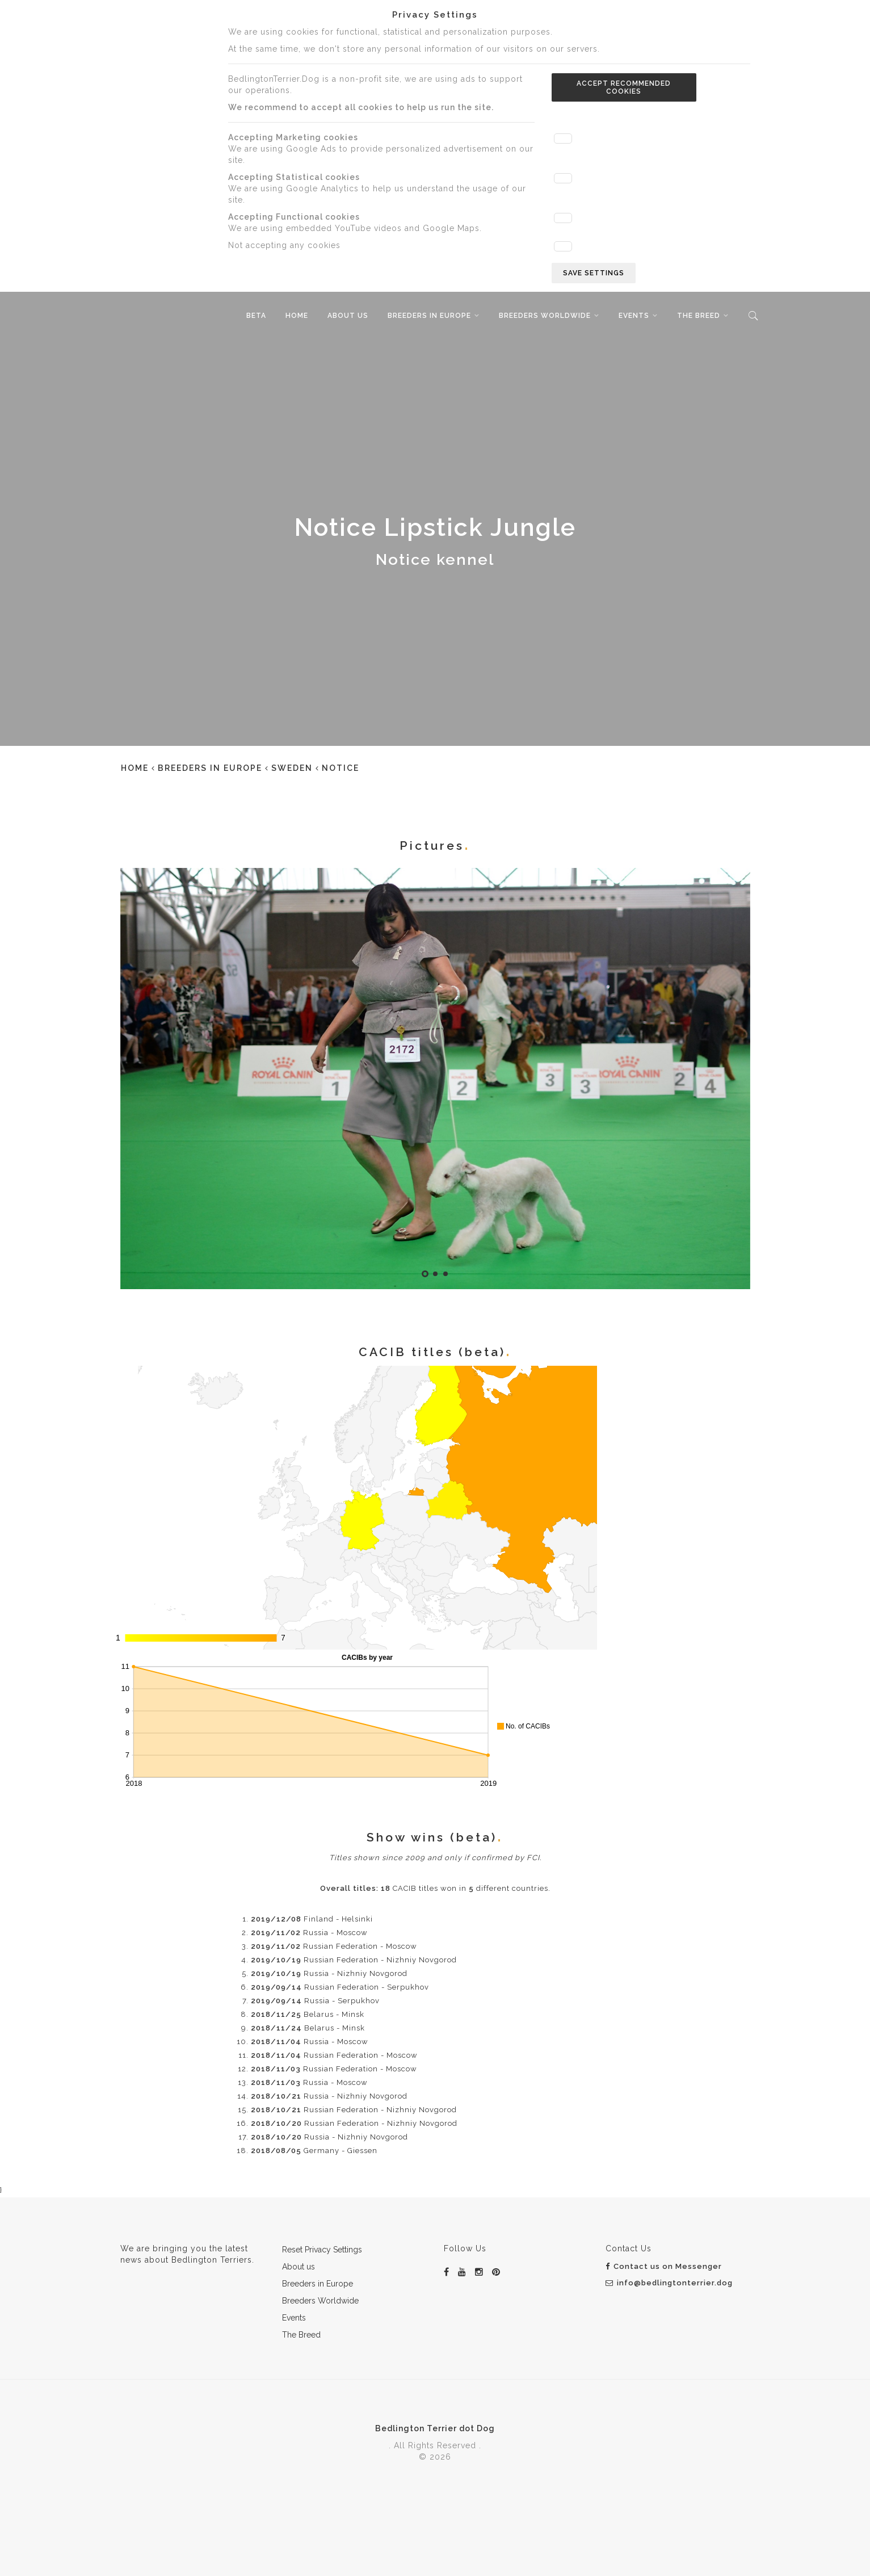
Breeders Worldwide (545, 316)
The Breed (698, 316)
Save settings (593, 273)
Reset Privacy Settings (322, 2249)
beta (256, 316)
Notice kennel (435, 559)
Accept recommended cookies (624, 87)
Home (296, 316)
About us (347, 316)
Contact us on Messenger (664, 2266)
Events (634, 316)
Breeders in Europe (429, 316)
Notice (340, 768)
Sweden (292, 768)
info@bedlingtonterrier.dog (669, 2283)
